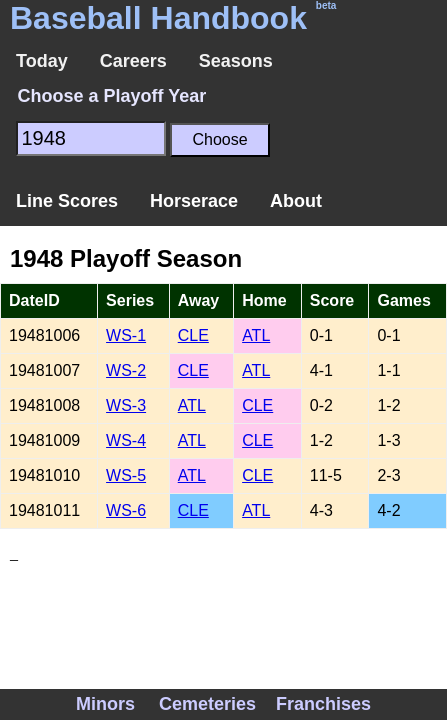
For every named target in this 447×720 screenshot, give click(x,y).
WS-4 (126, 440)
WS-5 (126, 475)
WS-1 (126, 335)
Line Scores (67, 201)
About (296, 201)
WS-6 (126, 510)
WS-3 (126, 405)
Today (42, 61)
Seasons (236, 61)
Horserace (194, 201)
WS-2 (126, 370)
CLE (193, 335)
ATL (256, 335)
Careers (133, 61)
